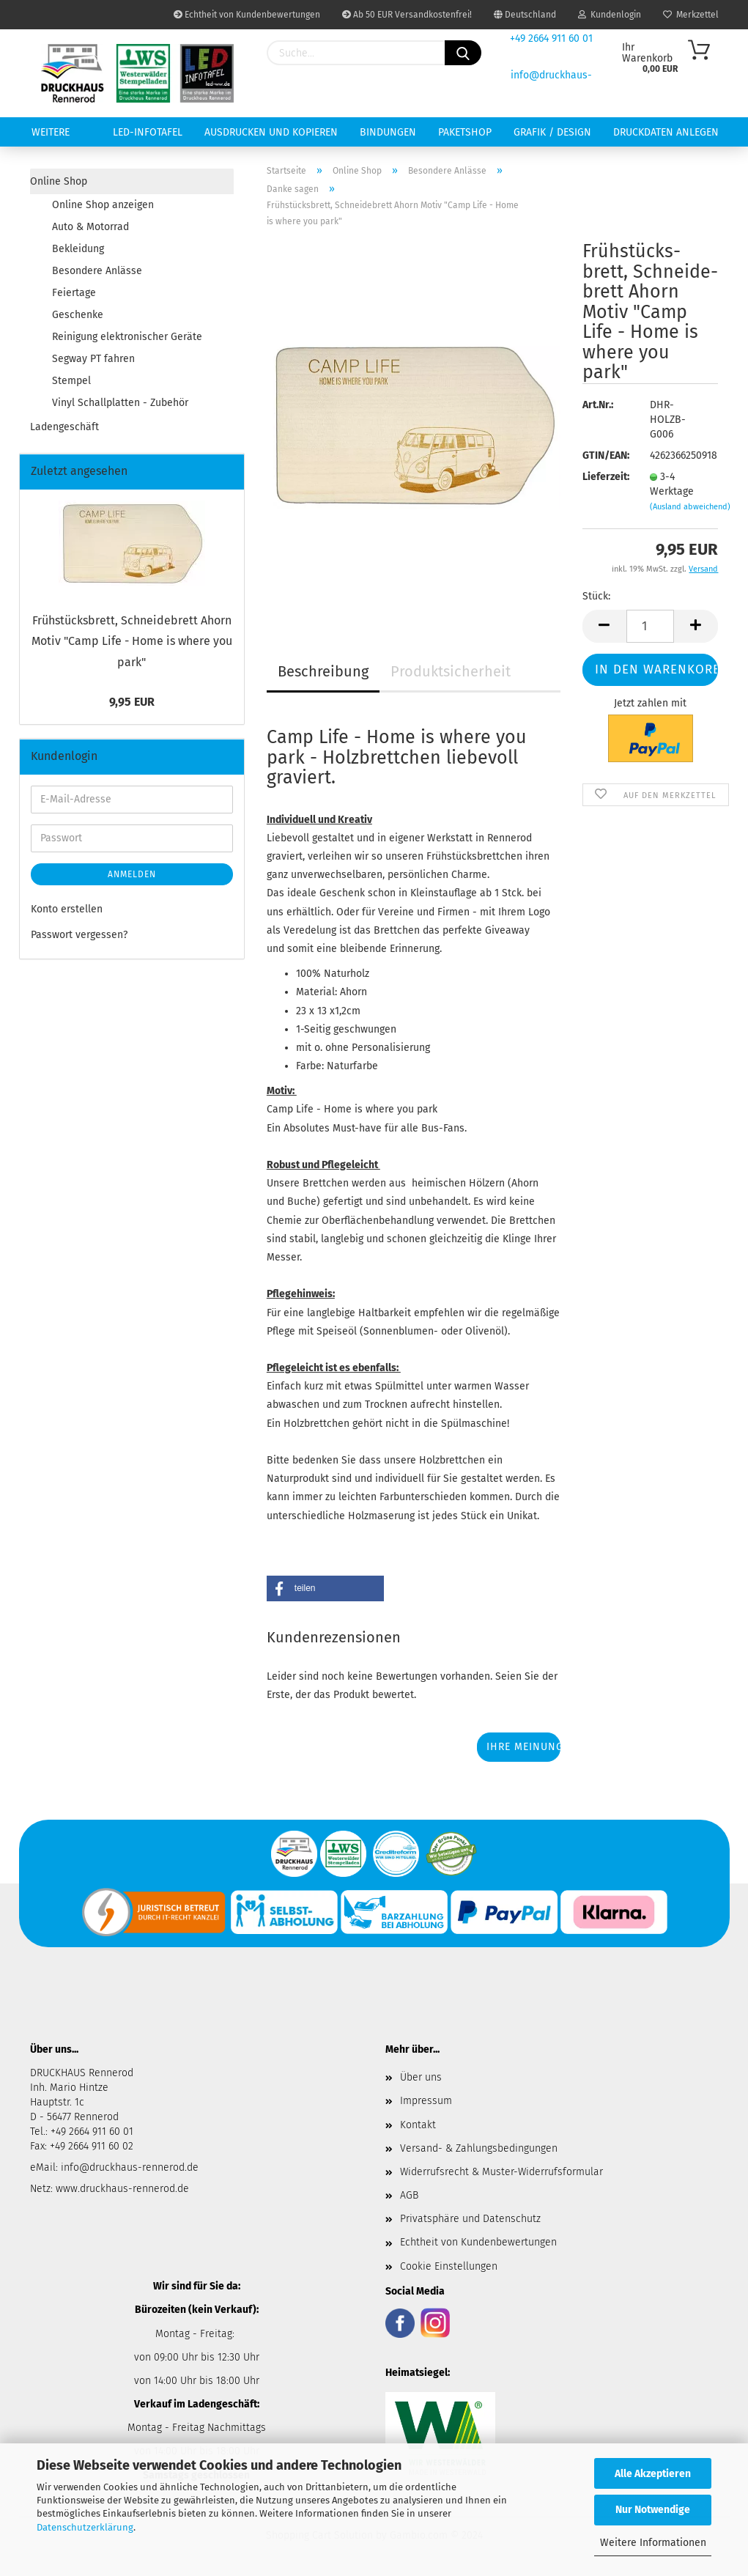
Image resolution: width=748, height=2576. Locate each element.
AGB (409, 2195)
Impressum (426, 2101)
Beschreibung (323, 671)
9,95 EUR (132, 702)
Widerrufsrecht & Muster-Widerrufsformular (501, 2172)
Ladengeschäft (64, 427)
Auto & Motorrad (90, 227)
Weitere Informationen (653, 2542)
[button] (325, 1588)
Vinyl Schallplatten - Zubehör (120, 402)
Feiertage (74, 293)
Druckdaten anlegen (666, 132)
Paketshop (465, 132)
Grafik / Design (552, 132)
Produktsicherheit (450, 671)
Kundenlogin (609, 15)
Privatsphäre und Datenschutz (470, 2219)
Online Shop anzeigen (103, 205)
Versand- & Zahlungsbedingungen (479, 2148)
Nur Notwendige (652, 2509)
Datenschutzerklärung (85, 2527)
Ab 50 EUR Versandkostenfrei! (407, 15)
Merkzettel (691, 15)
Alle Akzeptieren (653, 2474)
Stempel (71, 380)
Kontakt (418, 2125)
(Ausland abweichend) (690, 507)
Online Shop (58, 181)
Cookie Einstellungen (448, 2266)
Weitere (51, 132)
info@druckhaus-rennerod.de (128, 2167)
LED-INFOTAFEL (147, 132)
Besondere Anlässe (97, 271)
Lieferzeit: (605, 476)
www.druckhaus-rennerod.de (122, 2188)
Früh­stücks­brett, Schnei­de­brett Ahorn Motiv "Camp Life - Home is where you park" (132, 641)
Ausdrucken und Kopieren (271, 132)
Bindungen (388, 132)
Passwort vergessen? (79, 935)
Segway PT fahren (93, 359)
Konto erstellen (67, 909)
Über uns (421, 2077)
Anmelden (132, 874)
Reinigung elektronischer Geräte (127, 337)
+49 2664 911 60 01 (551, 38)
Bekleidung (78, 249)
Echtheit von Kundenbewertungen (247, 15)
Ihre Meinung (523, 1747)
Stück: (596, 596)
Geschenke (77, 315)
